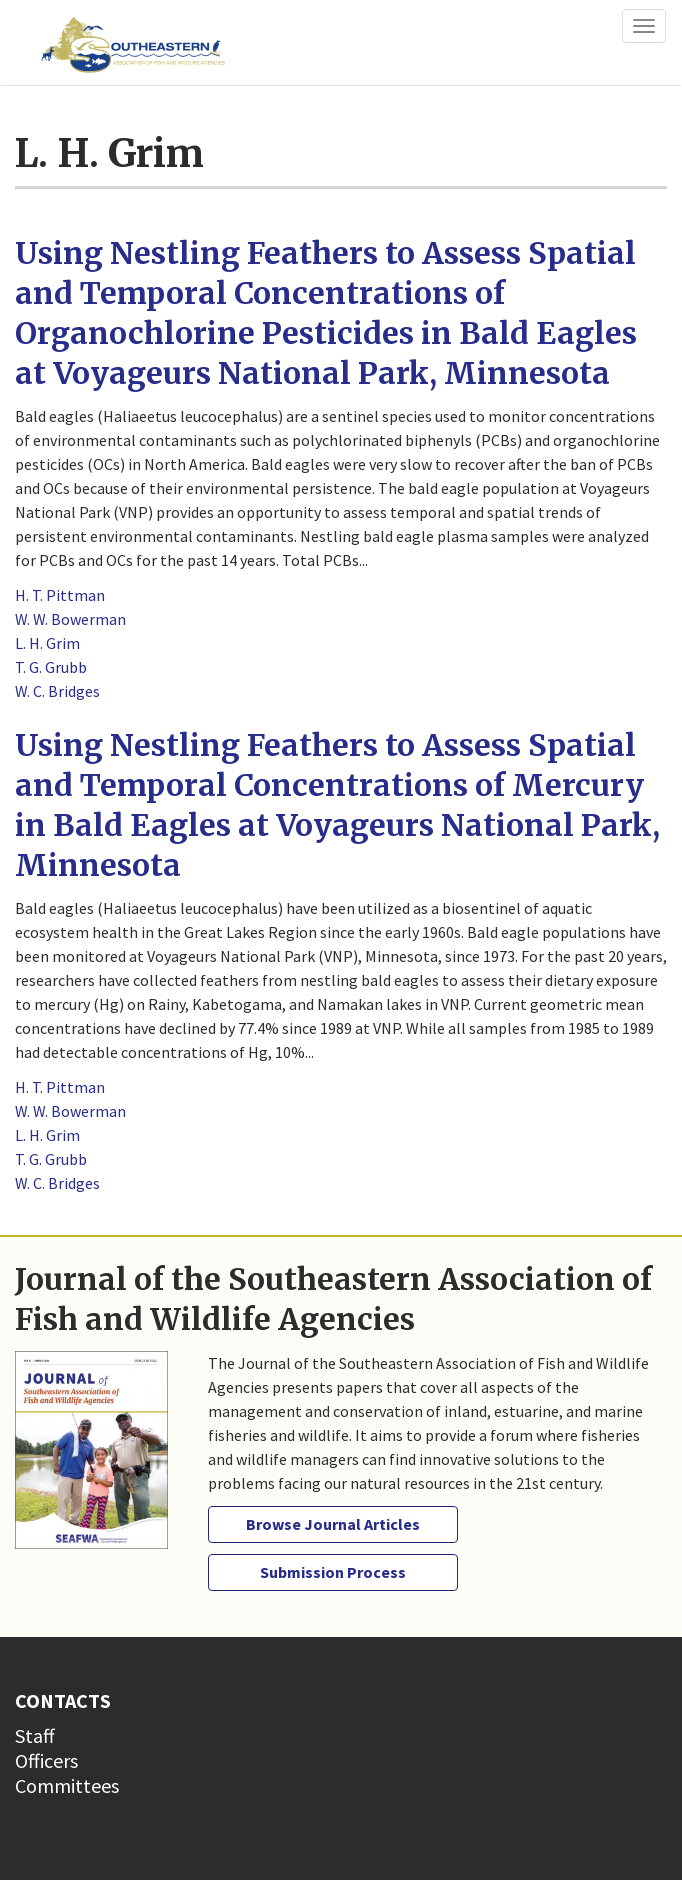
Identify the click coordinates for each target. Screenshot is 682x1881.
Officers (46, 1760)
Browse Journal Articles (333, 1524)
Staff (35, 1735)
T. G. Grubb (51, 667)
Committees (67, 1785)
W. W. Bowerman (70, 619)
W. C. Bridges (57, 691)
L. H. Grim (47, 643)
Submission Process (333, 1572)
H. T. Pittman (60, 595)
